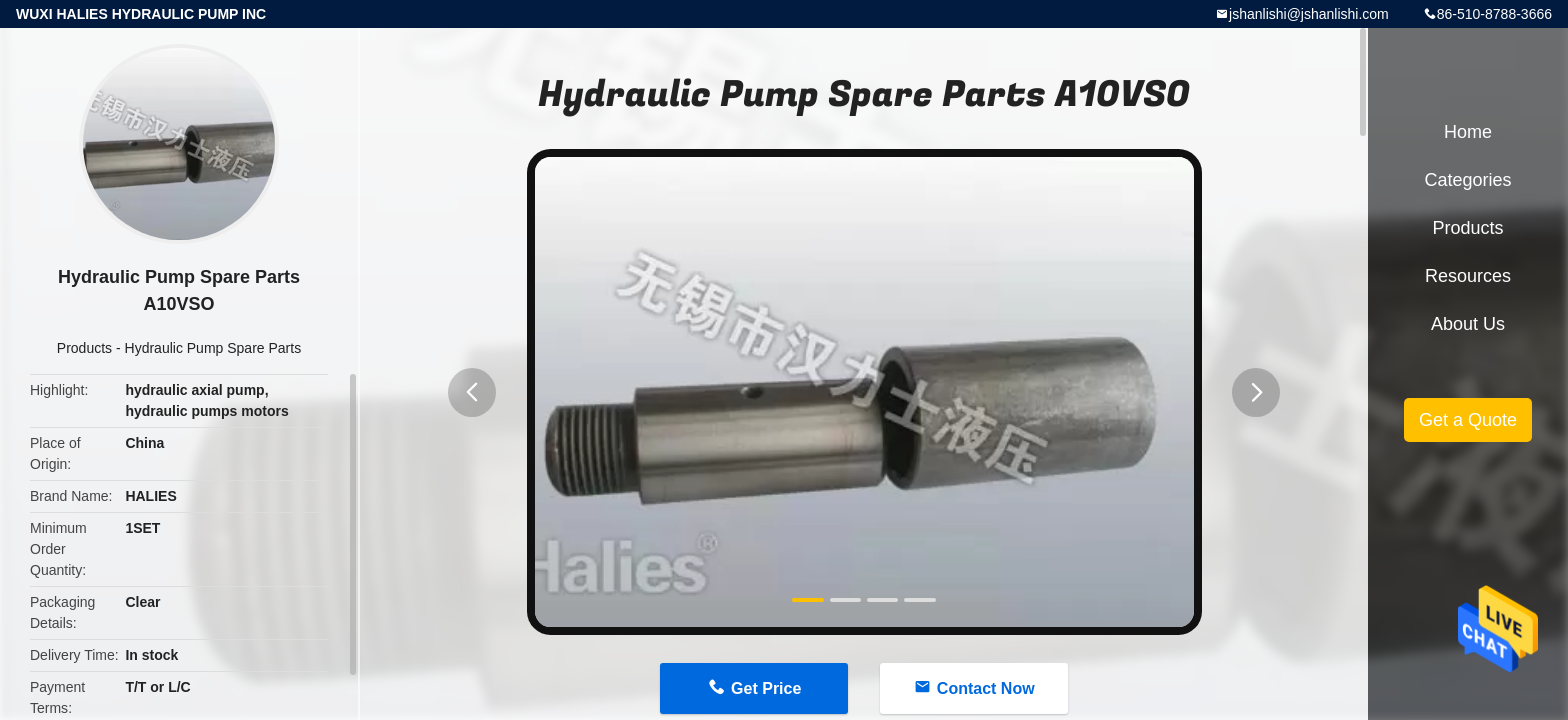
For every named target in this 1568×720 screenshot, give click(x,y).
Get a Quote (1468, 420)
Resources (1468, 276)
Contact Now (986, 688)
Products (84, 348)
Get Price (766, 688)
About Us (1468, 324)
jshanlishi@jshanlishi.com (1309, 14)
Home (1468, 132)
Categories (1467, 180)
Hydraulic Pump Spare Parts (213, 348)
